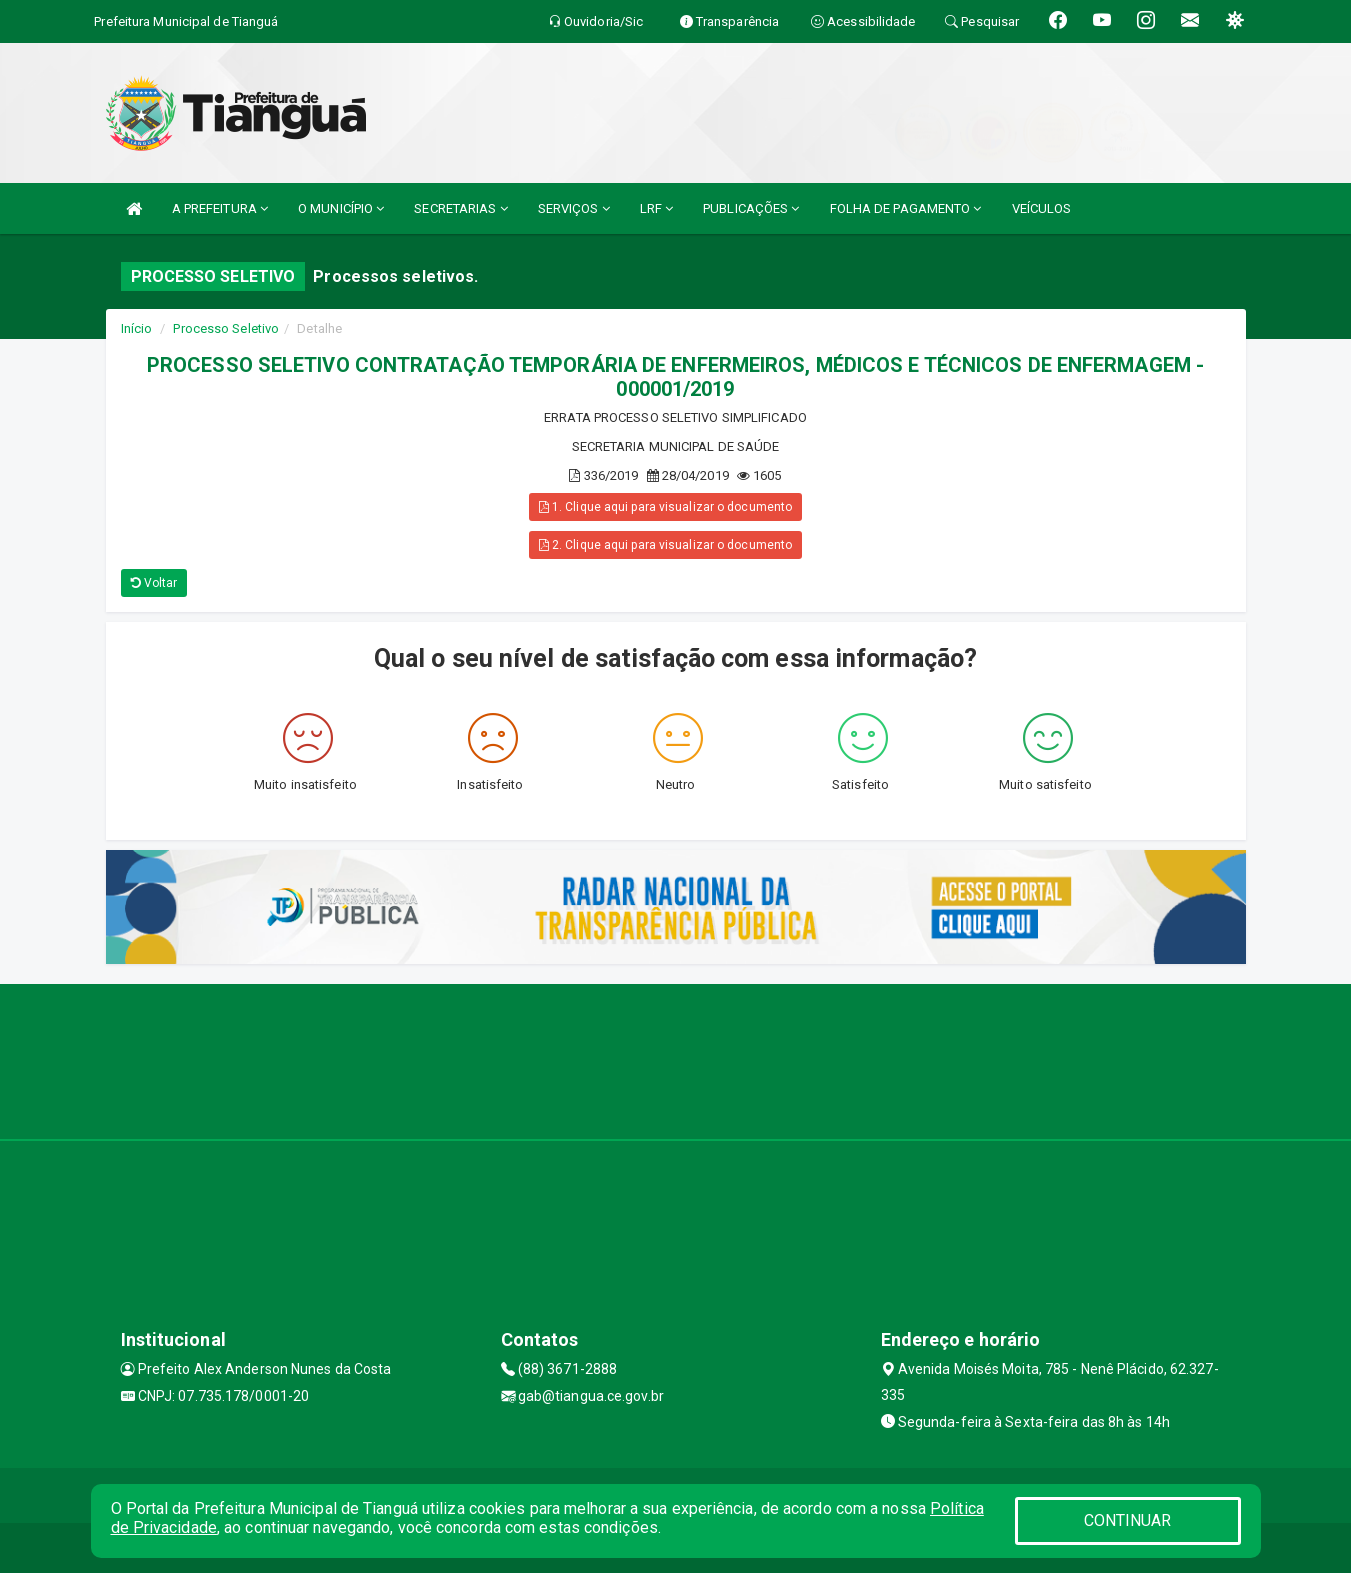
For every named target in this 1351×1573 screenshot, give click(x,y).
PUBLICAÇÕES (751, 208)
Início (137, 328)
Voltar (154, 583)
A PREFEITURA (220, 208)
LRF (657, 208)
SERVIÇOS (574, 208)
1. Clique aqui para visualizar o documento (665, 507)
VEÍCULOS (1042, 208)
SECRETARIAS (460, 208)
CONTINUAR (1128, 1520)
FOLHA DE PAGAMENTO (906, 208)
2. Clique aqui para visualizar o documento (665, 545)
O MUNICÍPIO (341, 208)
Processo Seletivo (226, 328)
